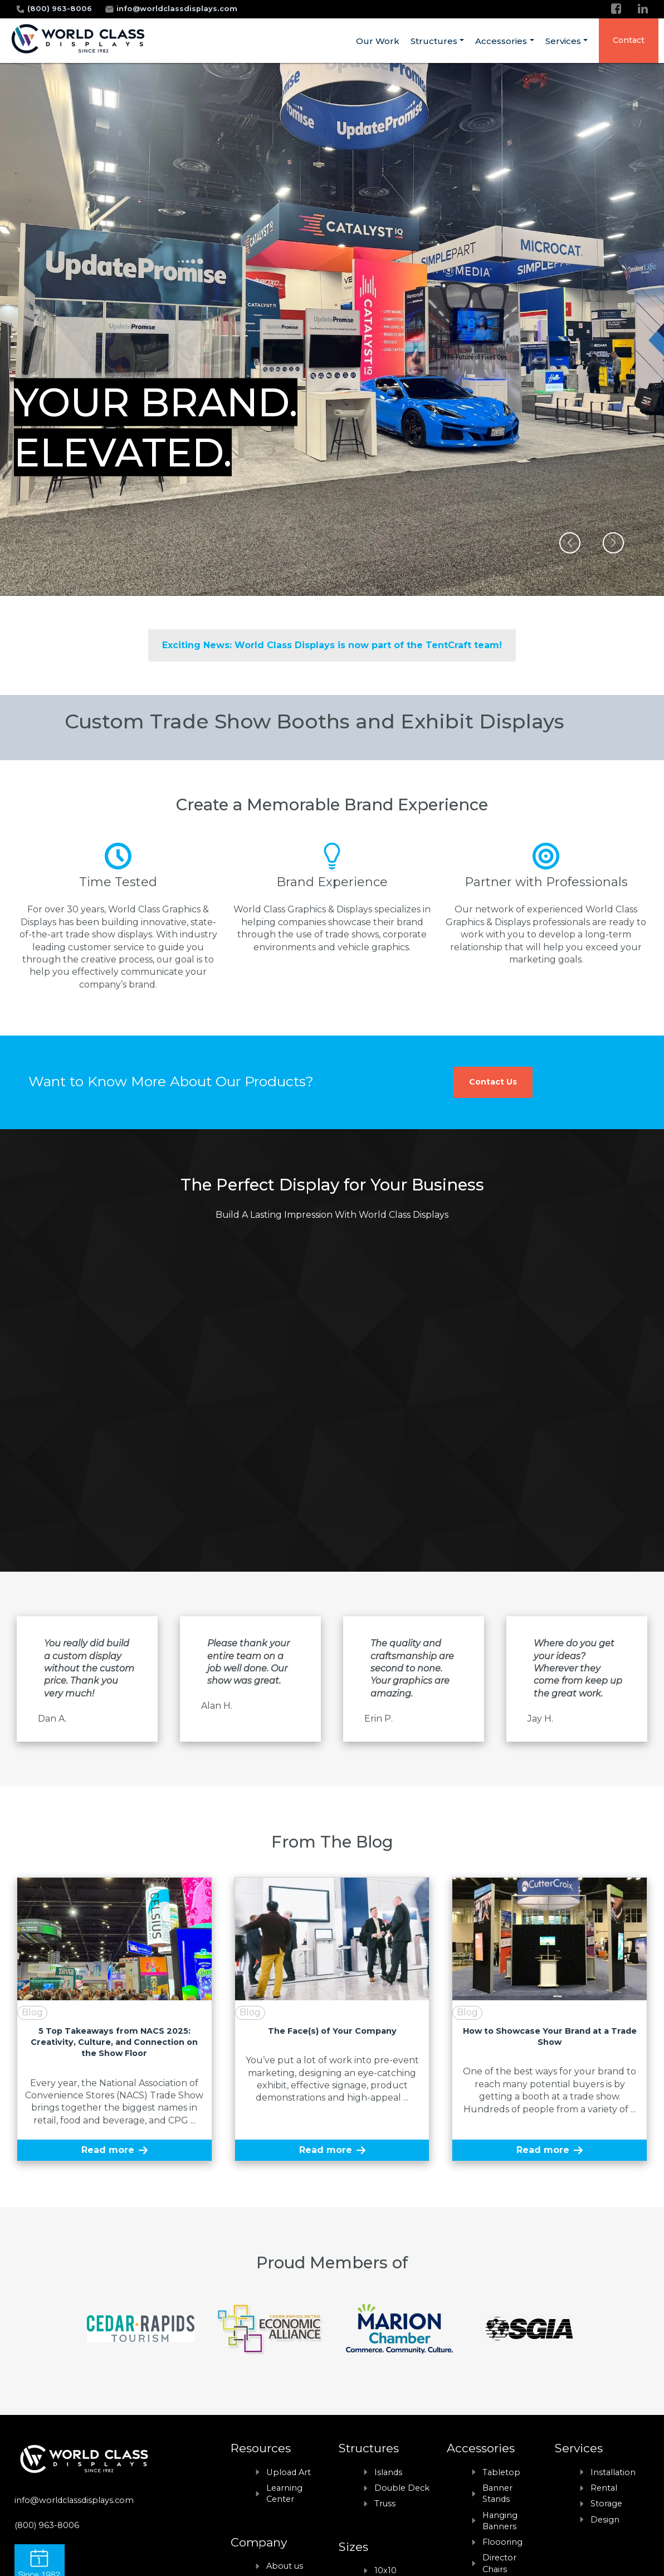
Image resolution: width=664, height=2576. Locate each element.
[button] (569, 542)
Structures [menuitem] (434, 41)
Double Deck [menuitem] (401, 2488)
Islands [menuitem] (388, 2472)
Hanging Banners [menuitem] (499, 2520)
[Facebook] (616, 8)
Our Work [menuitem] (377, 41)
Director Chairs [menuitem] (499, 2563)
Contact (629, 40)
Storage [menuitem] (606, 2504)
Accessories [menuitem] (501, 41)
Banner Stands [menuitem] (497, 2493)
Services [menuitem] (563, 41)
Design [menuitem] (604, 2520)
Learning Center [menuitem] (284, 2493)
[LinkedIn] (643, 8)
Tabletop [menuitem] (501, 2472)
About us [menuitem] (284, 2566)
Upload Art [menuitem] (288, 2472)
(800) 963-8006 (60, 8)
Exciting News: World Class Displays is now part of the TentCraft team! (332, 645)
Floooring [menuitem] (502, 2542)
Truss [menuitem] (385, 2504)
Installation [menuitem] (613, 2472)
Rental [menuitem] (603, 2488)
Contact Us (493, 1082)
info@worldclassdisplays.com (176, 8)
